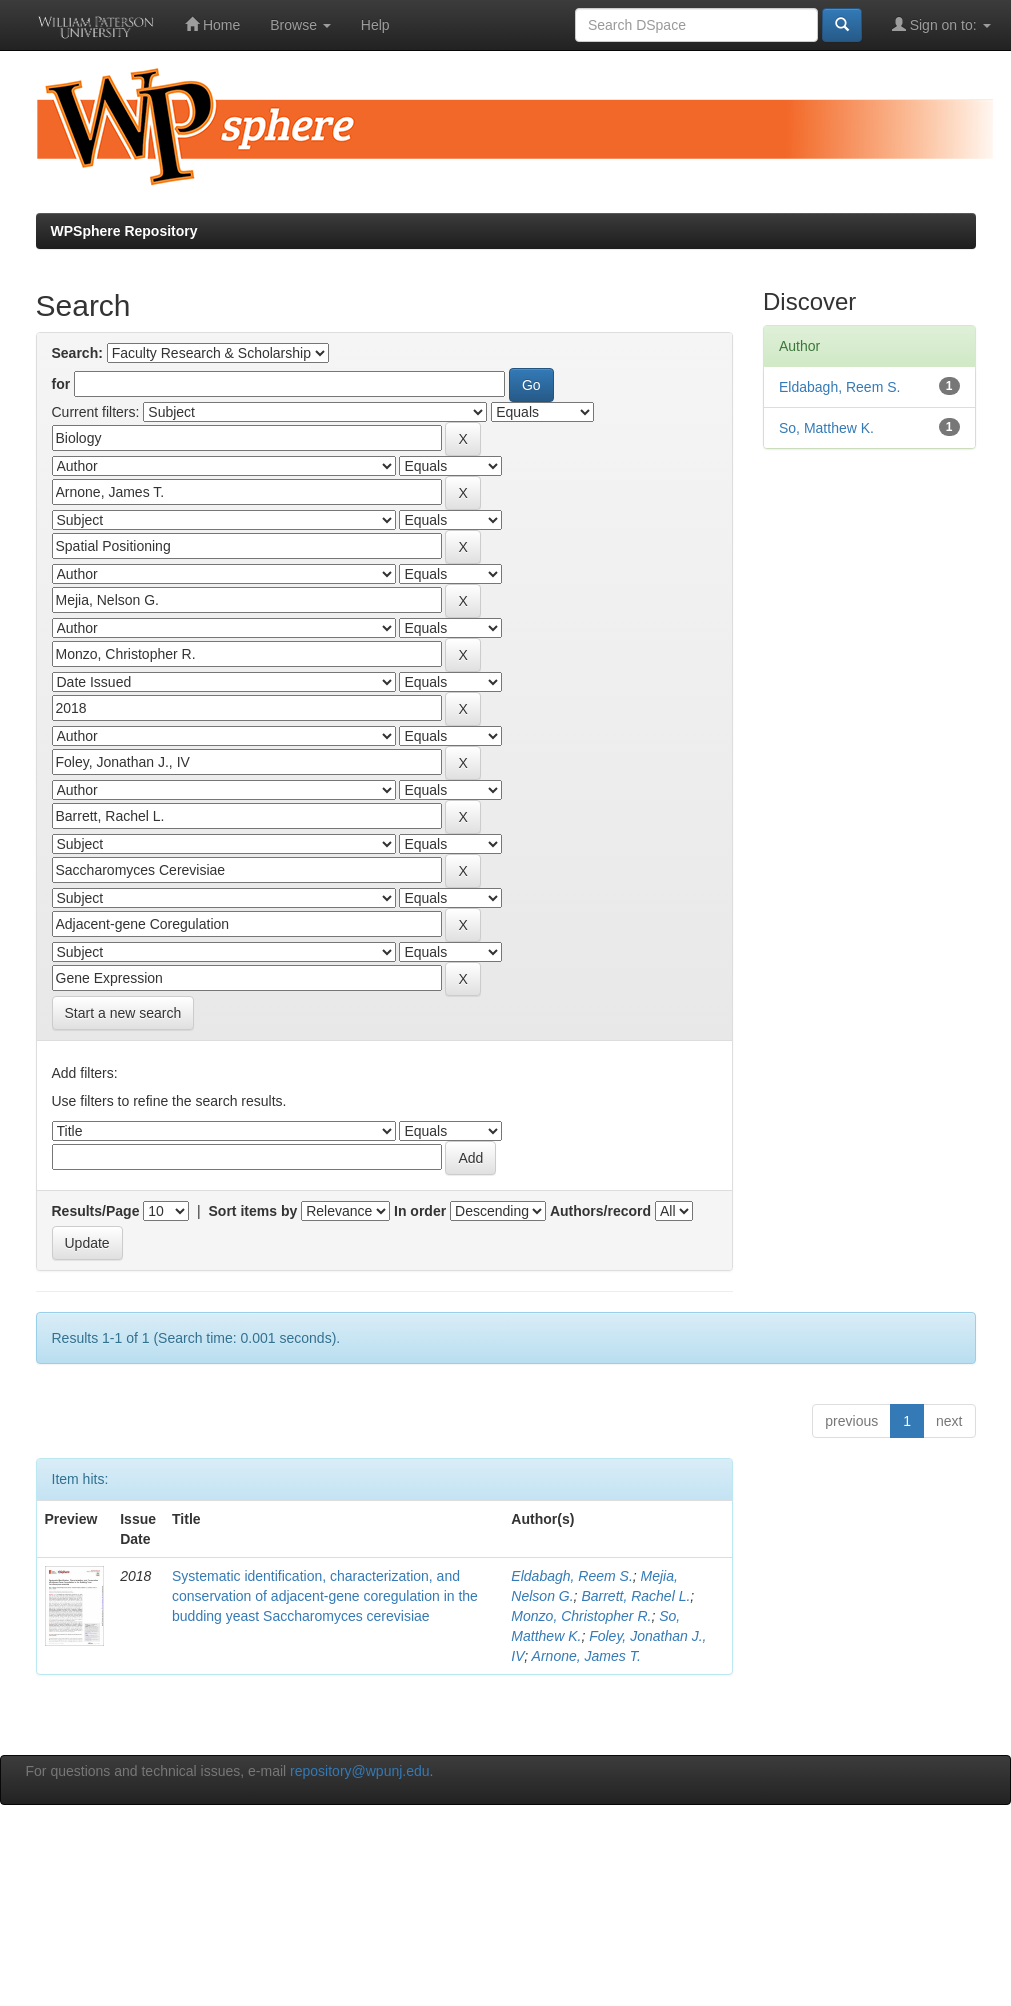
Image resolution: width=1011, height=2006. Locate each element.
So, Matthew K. (826, 428)
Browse (300, 25)
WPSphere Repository (124, 231)
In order (420, 1211)
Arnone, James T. (586, 1656)
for (61, 384)
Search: (77, 353)
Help (375, 25)
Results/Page (96, 1211)
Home (212, 24)
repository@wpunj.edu (360, 1771)
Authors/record (600, 1211)
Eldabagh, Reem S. (571, 1576)
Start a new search (123, 1013)
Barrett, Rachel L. (635, 1596)
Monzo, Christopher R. (581, 1616)
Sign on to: (941, 24)
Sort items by (253, 1211)
